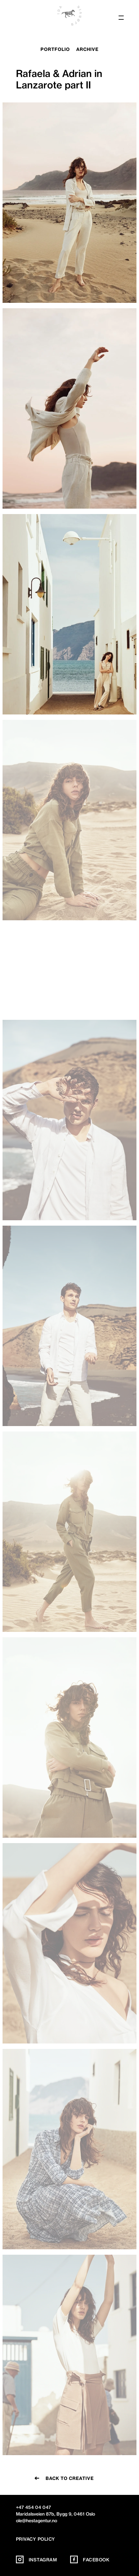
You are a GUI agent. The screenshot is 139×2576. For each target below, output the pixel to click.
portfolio (55, 49)
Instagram (36, 2558)
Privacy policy (35, 2538)
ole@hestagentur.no (36, 2520)
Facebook (89, 2558)
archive (87, 49)
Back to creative (70, 2478)
